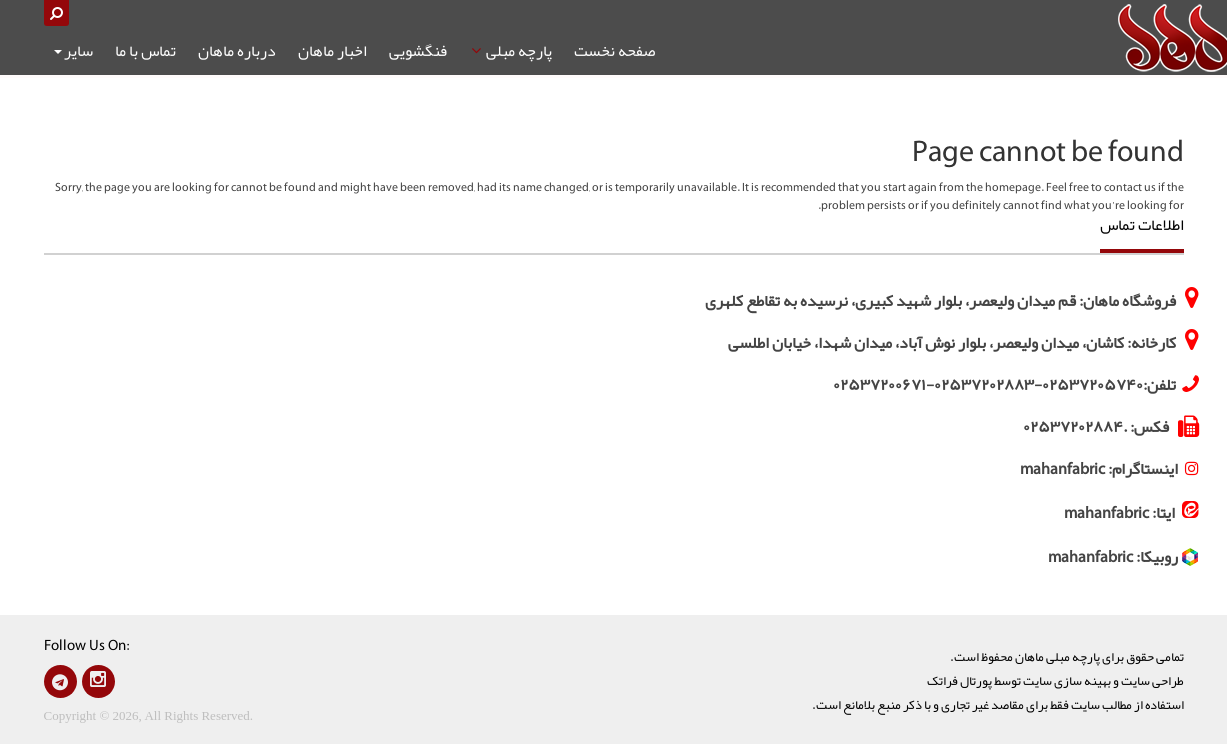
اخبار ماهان (332, 51)
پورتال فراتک (959, 681)
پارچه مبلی (510, 51)
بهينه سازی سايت (1067, 681)
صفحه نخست (614, 51)
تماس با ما (145, 51)
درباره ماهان (237, 51)
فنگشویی (418, 51)
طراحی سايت (1152, 681)
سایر (73, 51)
